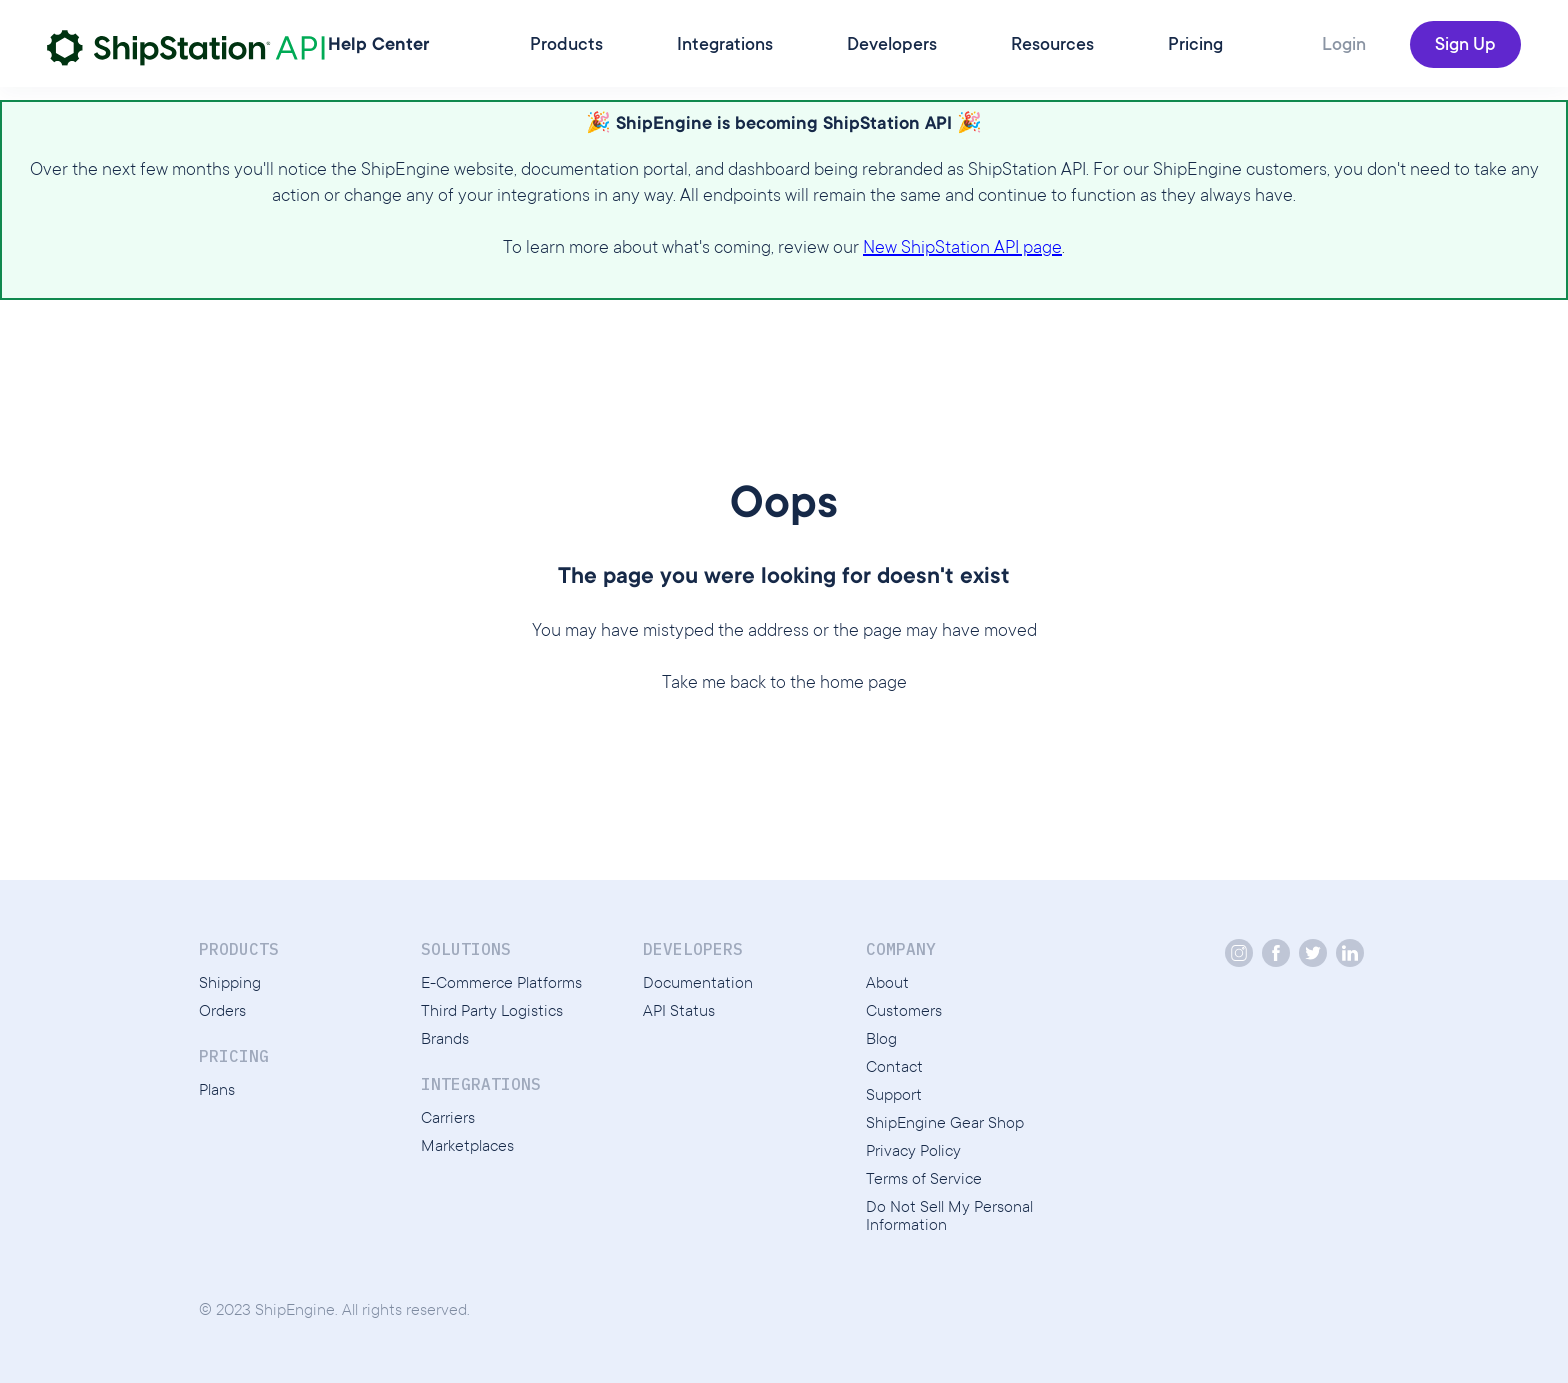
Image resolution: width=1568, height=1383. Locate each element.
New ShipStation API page (962, 249)
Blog (881, 1040)
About (887, 984)
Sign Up (1465, 46)
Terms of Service (924, 1180)
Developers (892, 46)
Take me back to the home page (784, 684)
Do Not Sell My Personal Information (949, 1217)
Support (894, 1096)
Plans (217, 1091)
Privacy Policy (913, 1152)
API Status (679, 1012)
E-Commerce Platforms (501, 984)
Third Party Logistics (492, 1012)
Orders (222, 1012)
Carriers (448, 1119)
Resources (1052, 46)
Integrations (725, 46)
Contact (894, 1068)
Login (1344, 46)
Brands (445, 1040)
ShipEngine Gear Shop (945, 1124)
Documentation (698, 984)
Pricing (1195, 46)
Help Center (379, 46)
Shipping (230, 984)
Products (566, 46)
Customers (904, 1012)
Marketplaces (467, 1147)
